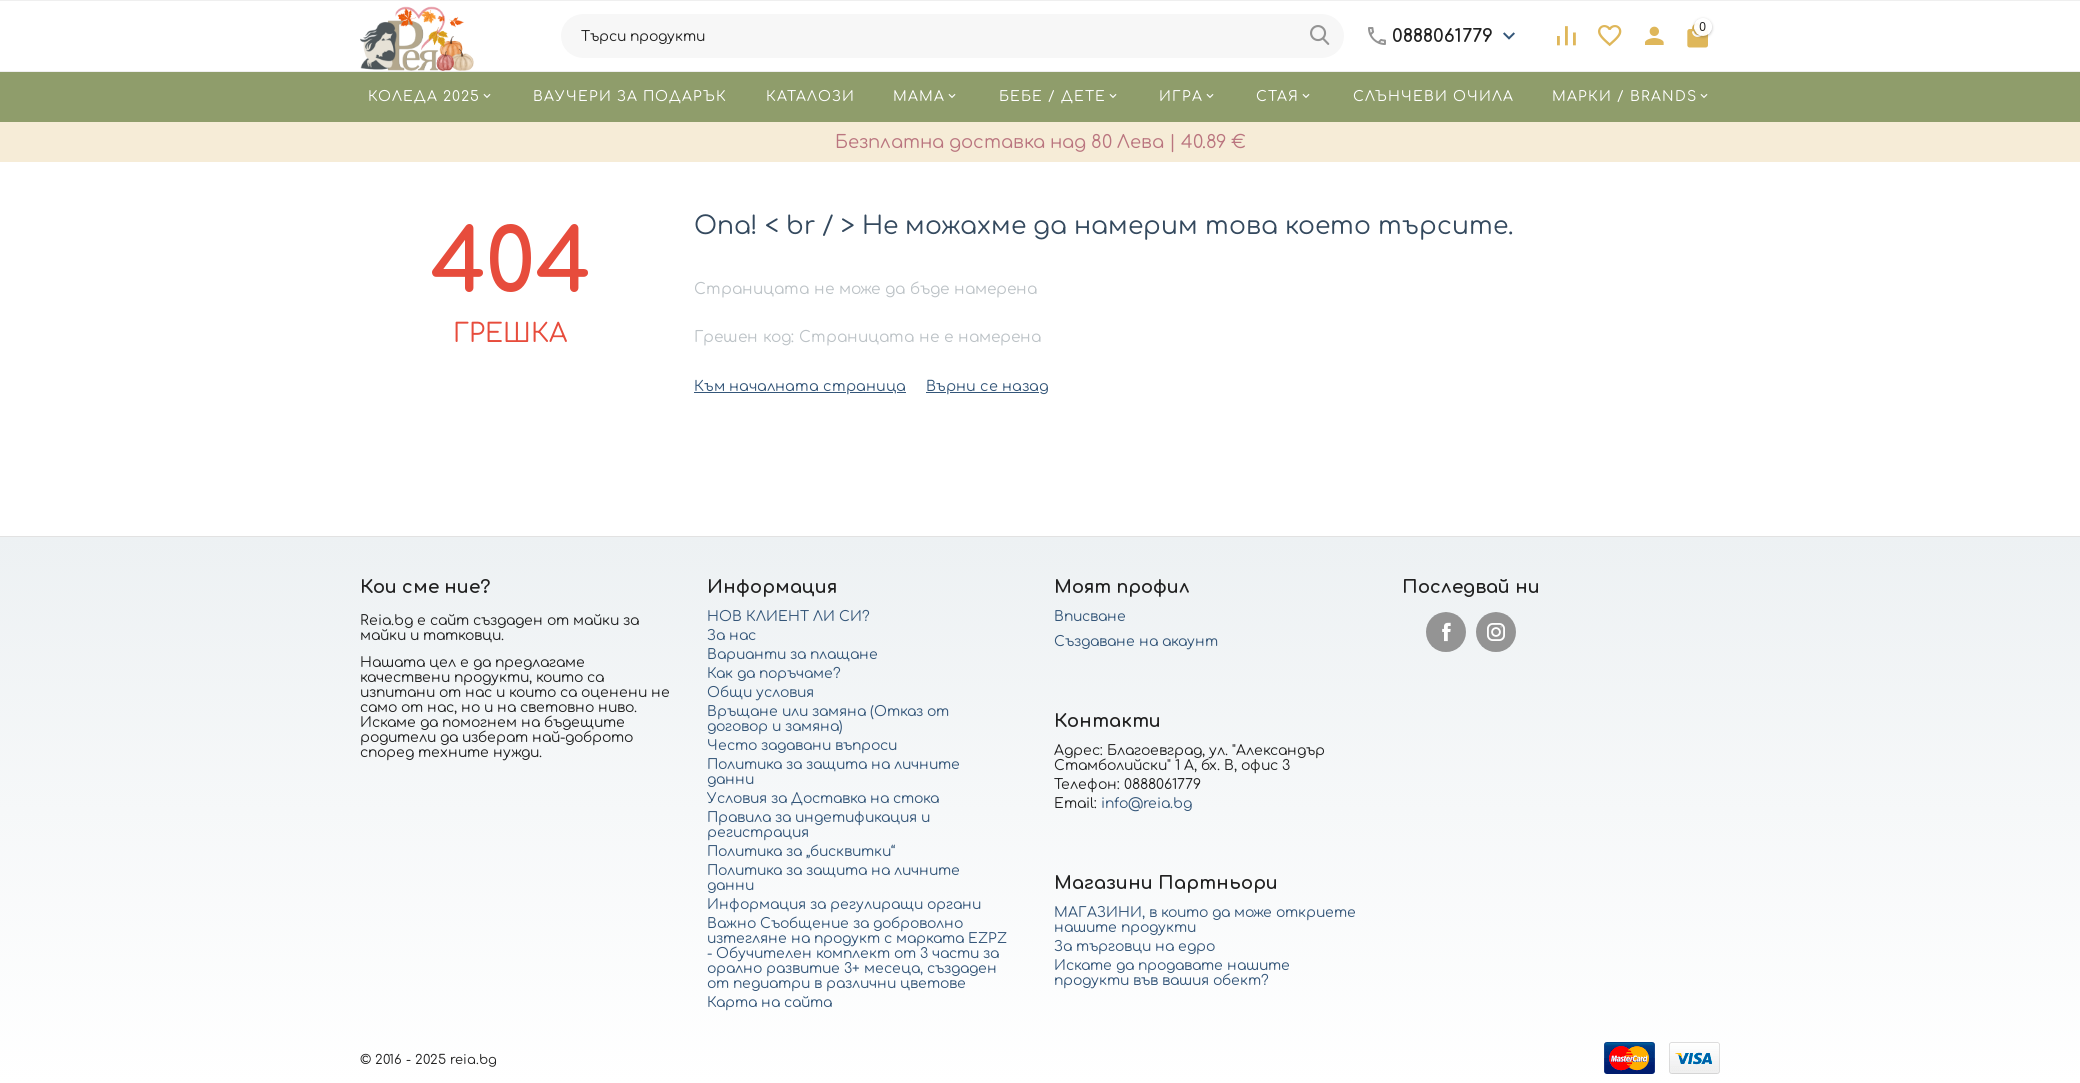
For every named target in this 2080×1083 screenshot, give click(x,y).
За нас (731, 634)
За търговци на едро (1134, 945)
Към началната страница (794, 385)
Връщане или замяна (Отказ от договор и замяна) (828, 718)
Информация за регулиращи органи (844, 903)
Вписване (1090, 615)
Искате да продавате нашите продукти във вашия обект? (1172, 972)
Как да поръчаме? (774, 672)
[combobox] (952, 36)
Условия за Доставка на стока (823, 797)
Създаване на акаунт (1136, 640)
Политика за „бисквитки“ (801, 850)
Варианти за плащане (792, 653)
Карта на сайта (769, 1001)
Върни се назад (973, 385)
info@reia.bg (1146, 802)
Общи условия (760, 691)
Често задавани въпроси (802, 744)
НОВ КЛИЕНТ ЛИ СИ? (788, 615)
